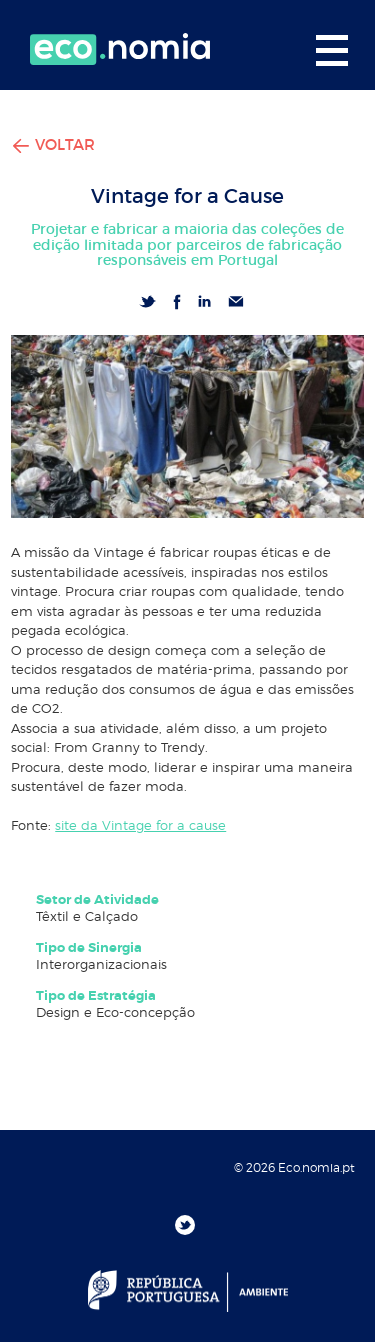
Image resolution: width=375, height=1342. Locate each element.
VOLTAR (53, 144)
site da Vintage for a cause (140, 825)
